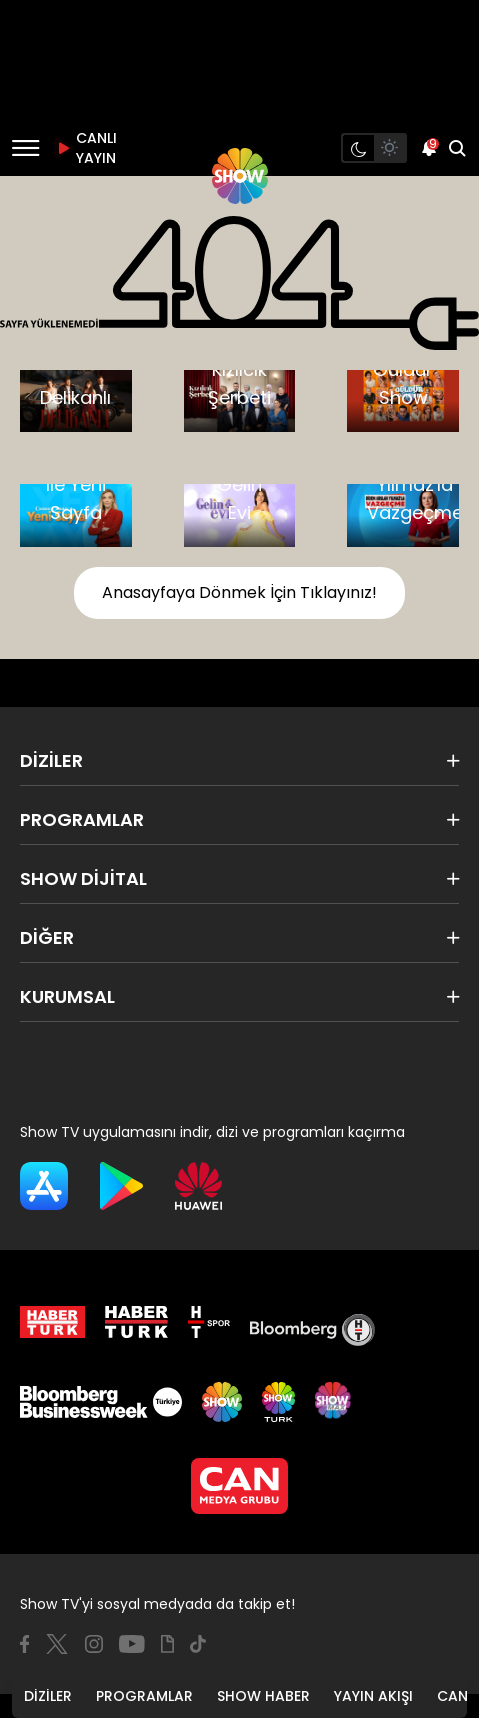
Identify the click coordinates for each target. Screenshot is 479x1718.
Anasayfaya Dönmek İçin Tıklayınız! (239, 592)
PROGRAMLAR (144, 1696)
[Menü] (25, 148)
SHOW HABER (263, 1696)
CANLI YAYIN (84, 148)
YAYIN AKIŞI (373, 1696)
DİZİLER (48, 1696)
